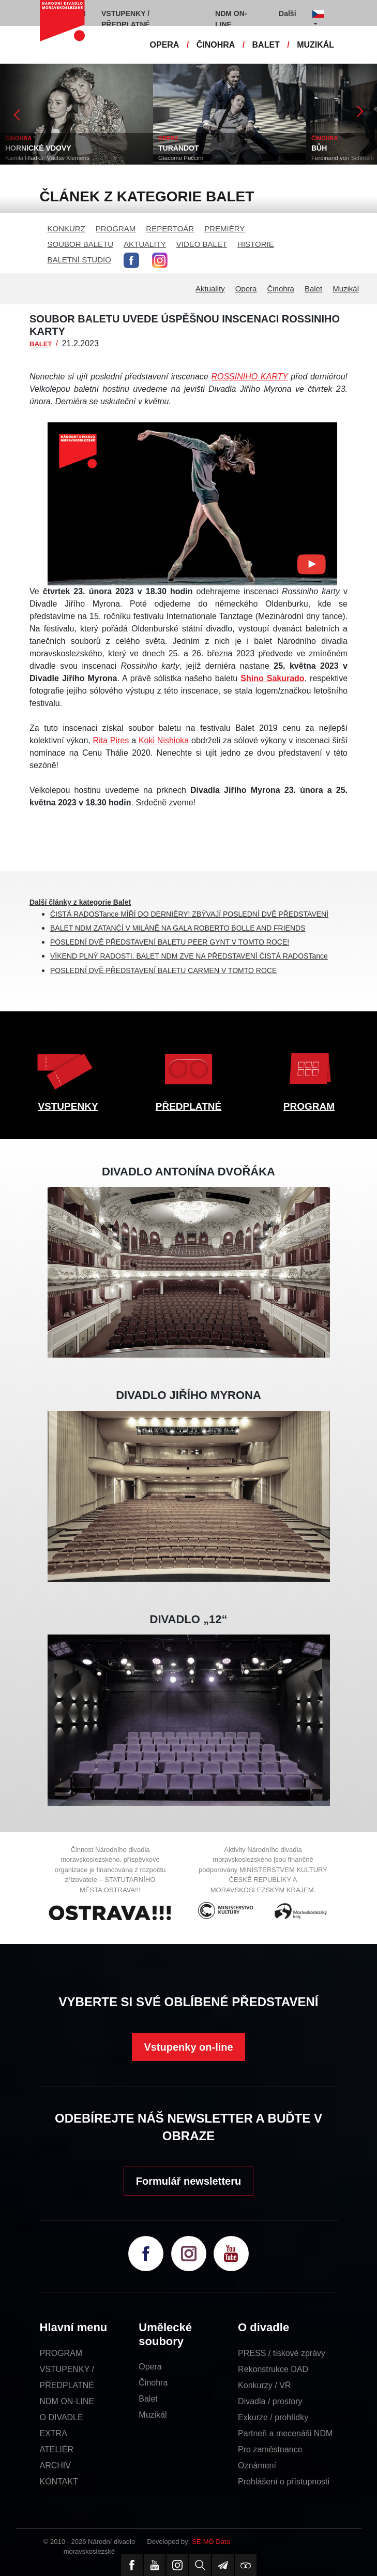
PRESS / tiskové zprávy (281, 2353)
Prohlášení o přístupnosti (283, 2481)
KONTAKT (59, 2481)
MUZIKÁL (315, 44)
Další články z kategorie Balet (80, 902)
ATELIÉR (57, 2449)
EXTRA (53, 2433)
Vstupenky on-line (188, 2047)
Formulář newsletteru (188, 2181)
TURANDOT (178, 148)
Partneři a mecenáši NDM (285, 2433)
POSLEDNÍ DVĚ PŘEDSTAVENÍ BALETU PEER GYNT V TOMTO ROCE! (169, 942)
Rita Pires (111, 740)
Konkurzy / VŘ (264, 2385)
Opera (246, 288)
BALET (266, 44)
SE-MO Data (211, 2541)
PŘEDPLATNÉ (188, 1106)
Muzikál (346, 288)
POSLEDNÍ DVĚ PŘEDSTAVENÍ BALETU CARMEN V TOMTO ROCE (163, 970)
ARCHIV (55, 2465)
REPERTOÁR (170, 228)
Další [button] (287, 13)
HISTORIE (255, 244)
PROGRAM (116, 228)
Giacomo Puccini (180, 158)
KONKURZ (66, 228)
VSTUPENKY (68, 1106)
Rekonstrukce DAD (273, 2369)
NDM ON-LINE (67, 2401)
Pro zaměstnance (270, 2449)
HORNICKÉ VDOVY (38, 148)
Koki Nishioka (164, 740)
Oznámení (257, 2465)
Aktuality (210, 288)
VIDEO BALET (201, 244)
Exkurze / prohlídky (273, 2417)
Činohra (280, 288)
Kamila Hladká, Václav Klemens (47, 158)
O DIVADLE (61, 2417)
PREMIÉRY (224, 228)
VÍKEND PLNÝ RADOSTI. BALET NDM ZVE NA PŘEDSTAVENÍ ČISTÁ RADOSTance (189, 956)
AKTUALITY (145, 244)
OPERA (164, 44)
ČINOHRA (216, 44)
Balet (313, 288)
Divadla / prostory (270, 2401)
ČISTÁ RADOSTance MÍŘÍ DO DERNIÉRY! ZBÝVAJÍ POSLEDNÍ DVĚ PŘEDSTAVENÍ (189, 914)
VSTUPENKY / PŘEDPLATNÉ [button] (125, 18)
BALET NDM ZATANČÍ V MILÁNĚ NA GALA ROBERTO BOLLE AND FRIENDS (178, 928)
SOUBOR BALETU (81, 244)
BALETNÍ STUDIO (79, 259)
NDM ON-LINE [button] (231, 18)
